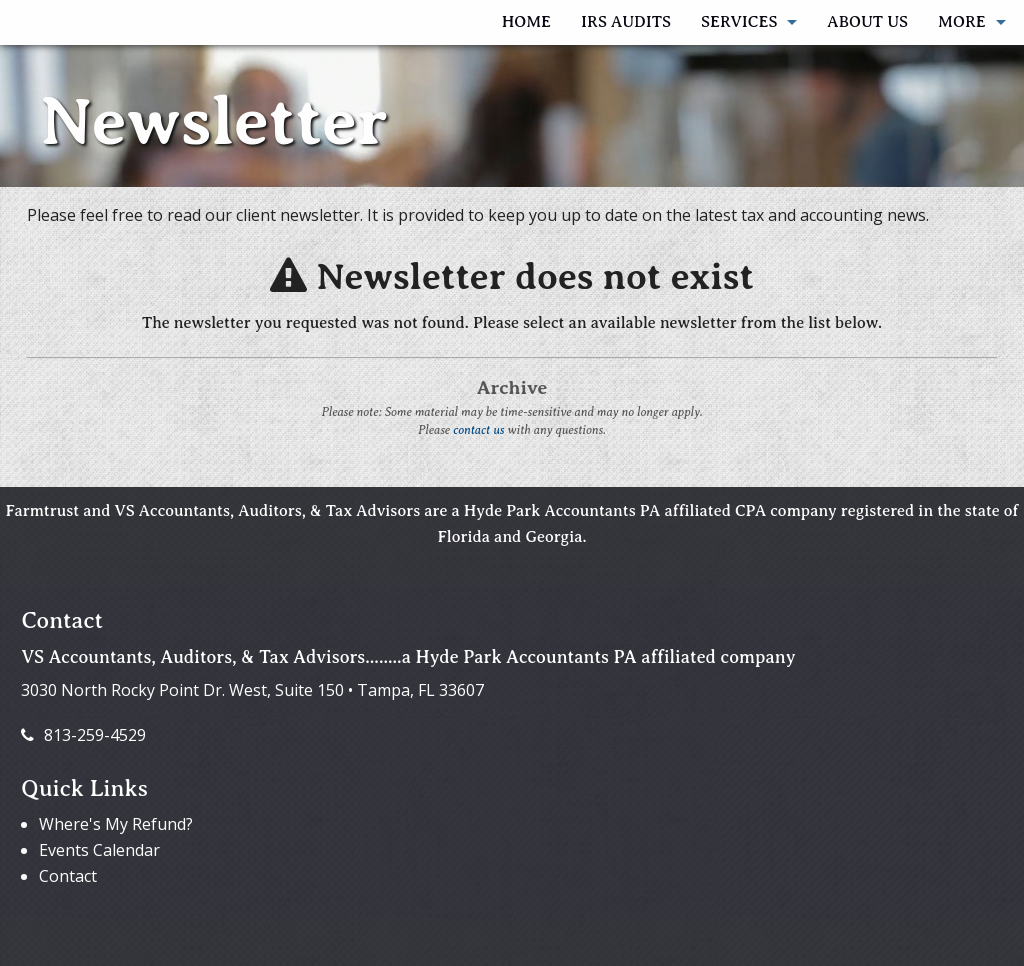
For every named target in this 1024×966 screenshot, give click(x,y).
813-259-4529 (83, 735)
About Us (867, 22)
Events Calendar (99, 850)
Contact (68, 876)
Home (526, 22)
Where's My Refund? (116, 824)
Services (739, 22)
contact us (478, 430)
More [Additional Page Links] (962, 22)
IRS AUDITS (626, 22)
